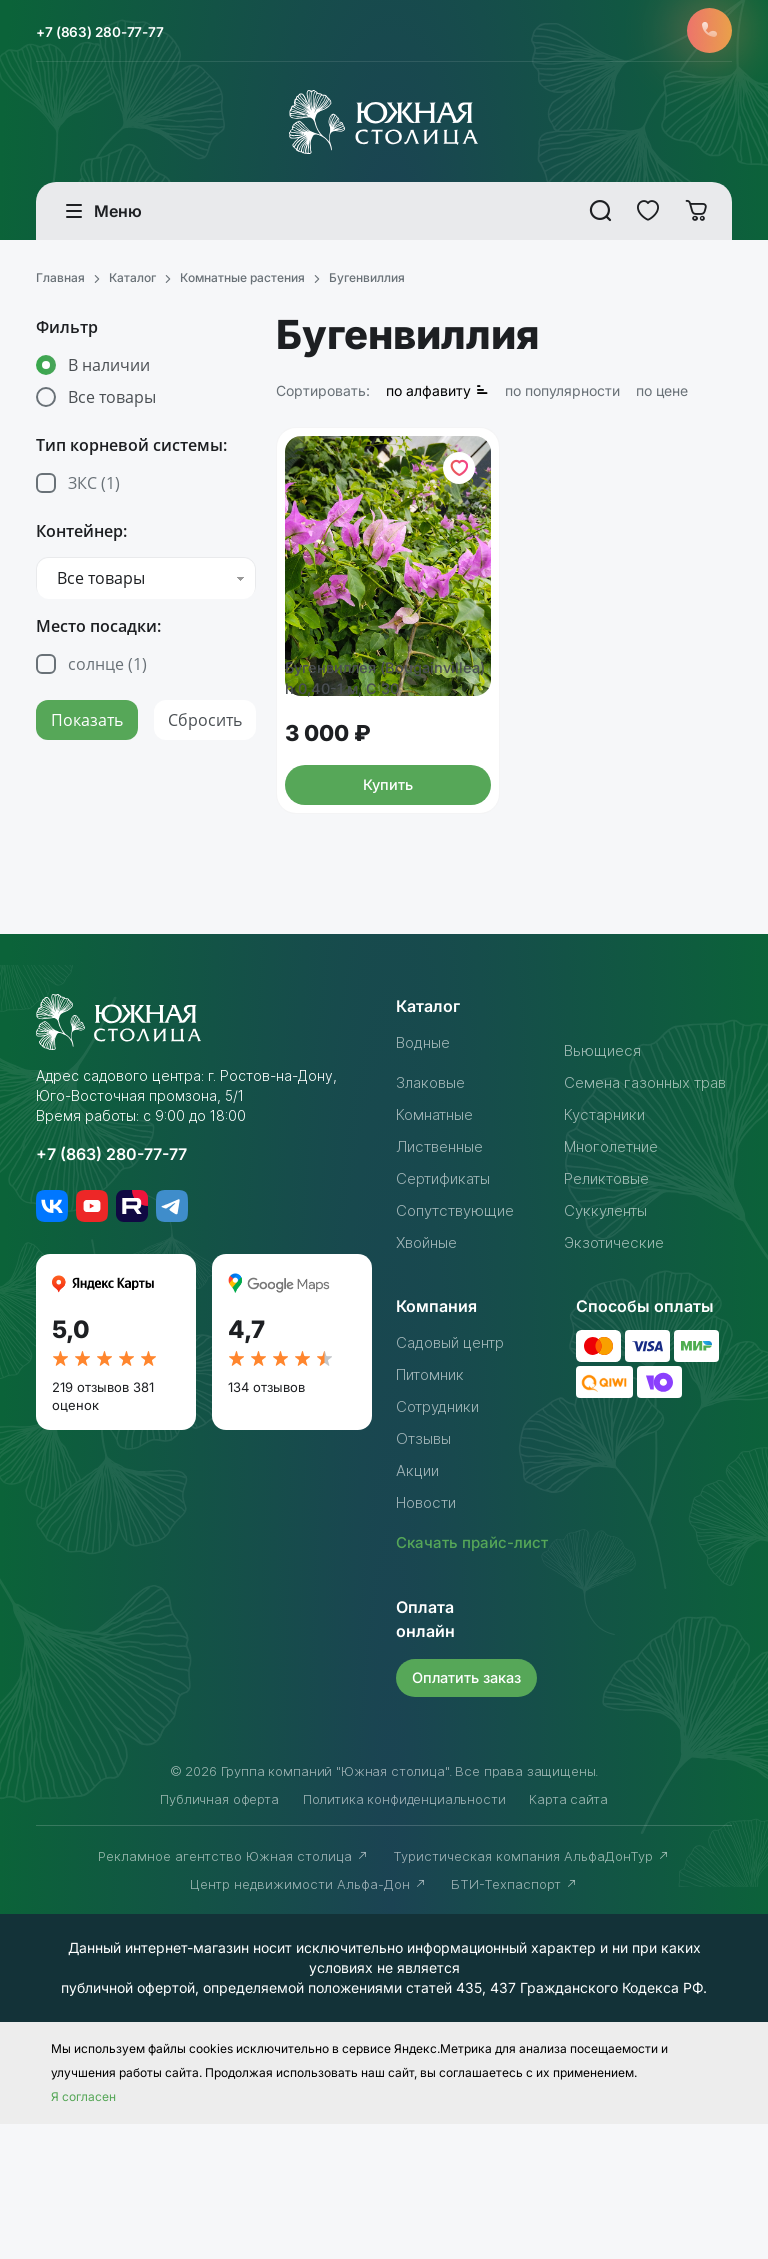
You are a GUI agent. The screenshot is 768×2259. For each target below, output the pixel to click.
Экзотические (618, 1354)
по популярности (562, 395)
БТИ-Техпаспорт (514, 2019)
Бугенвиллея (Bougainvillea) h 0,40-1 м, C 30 (387, 753)
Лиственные (444, 1258)
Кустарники (608, 1226)
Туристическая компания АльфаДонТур (531, 1991)
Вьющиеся (604, 1138)
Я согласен (83, 2231)
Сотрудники (442, 1518)
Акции (419, 1582)
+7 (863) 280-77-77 (111, 33)
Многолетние (617, 1258)
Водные (427, 1130)
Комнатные (439, 1226)
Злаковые (434, 1170)
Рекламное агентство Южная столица (233, 1991)
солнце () (107, 669)
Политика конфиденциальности (404, 1934)
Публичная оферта (219, 1934)
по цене (662, 395)
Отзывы (426, 1550)
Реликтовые (611, 1290)
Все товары (112, 402)
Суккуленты (609, 1322)
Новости (430, 1614)
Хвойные (430, 1354)
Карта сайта (568, 1934)
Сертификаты (447, 1290)
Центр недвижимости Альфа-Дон (308, 2019)
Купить (388, 872)
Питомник (433, 1486)
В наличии (109, 370)
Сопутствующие (460, 1322)
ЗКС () (94, 488)
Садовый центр (456, 1454)
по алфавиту (437, 395)
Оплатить (470, 1812)
